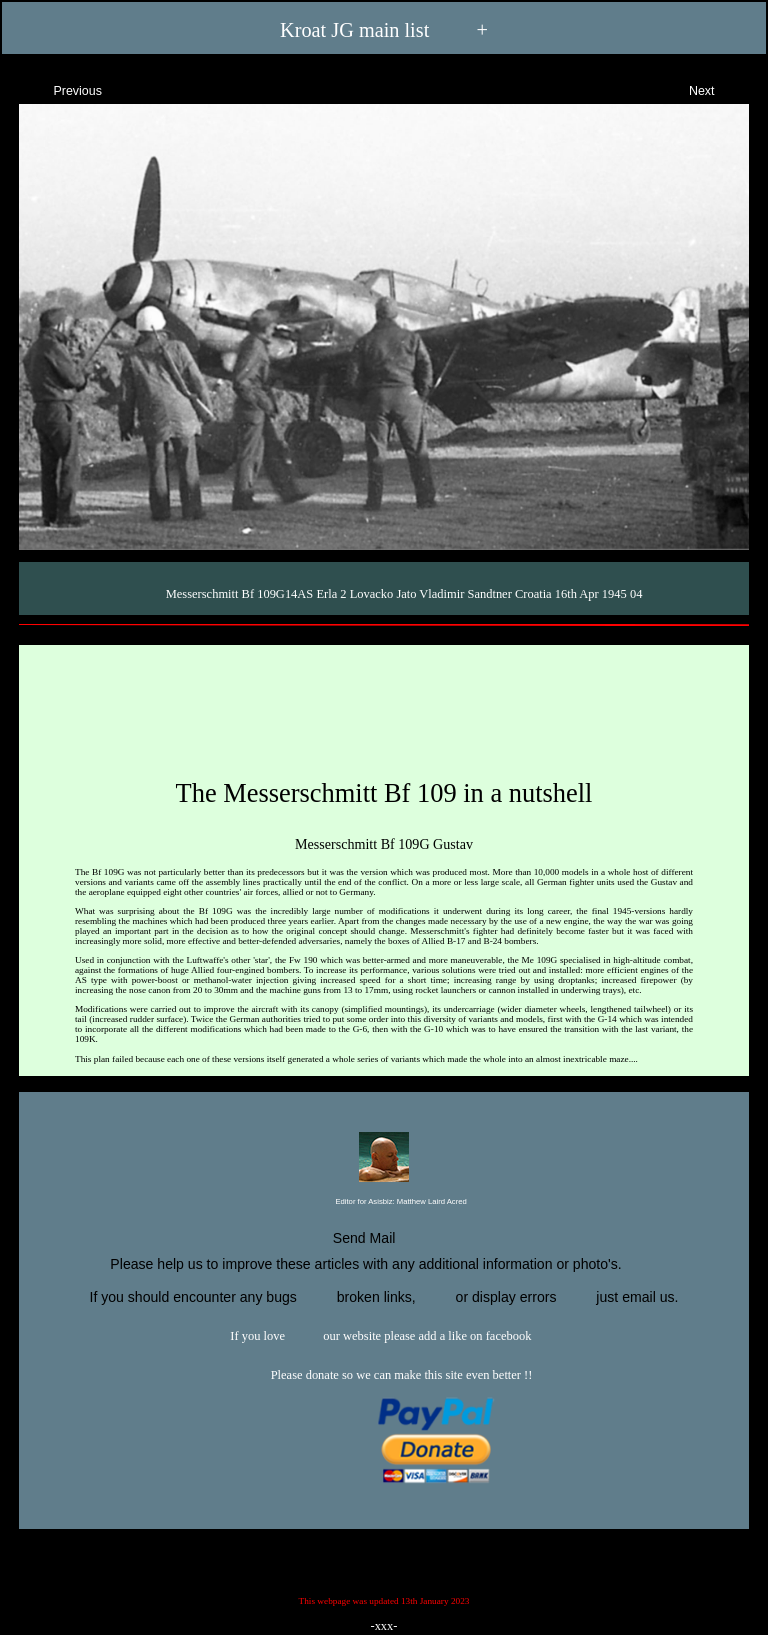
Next (719, 88)
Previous (60, 88)
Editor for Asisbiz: (383, 1202)
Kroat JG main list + (384, 30)
